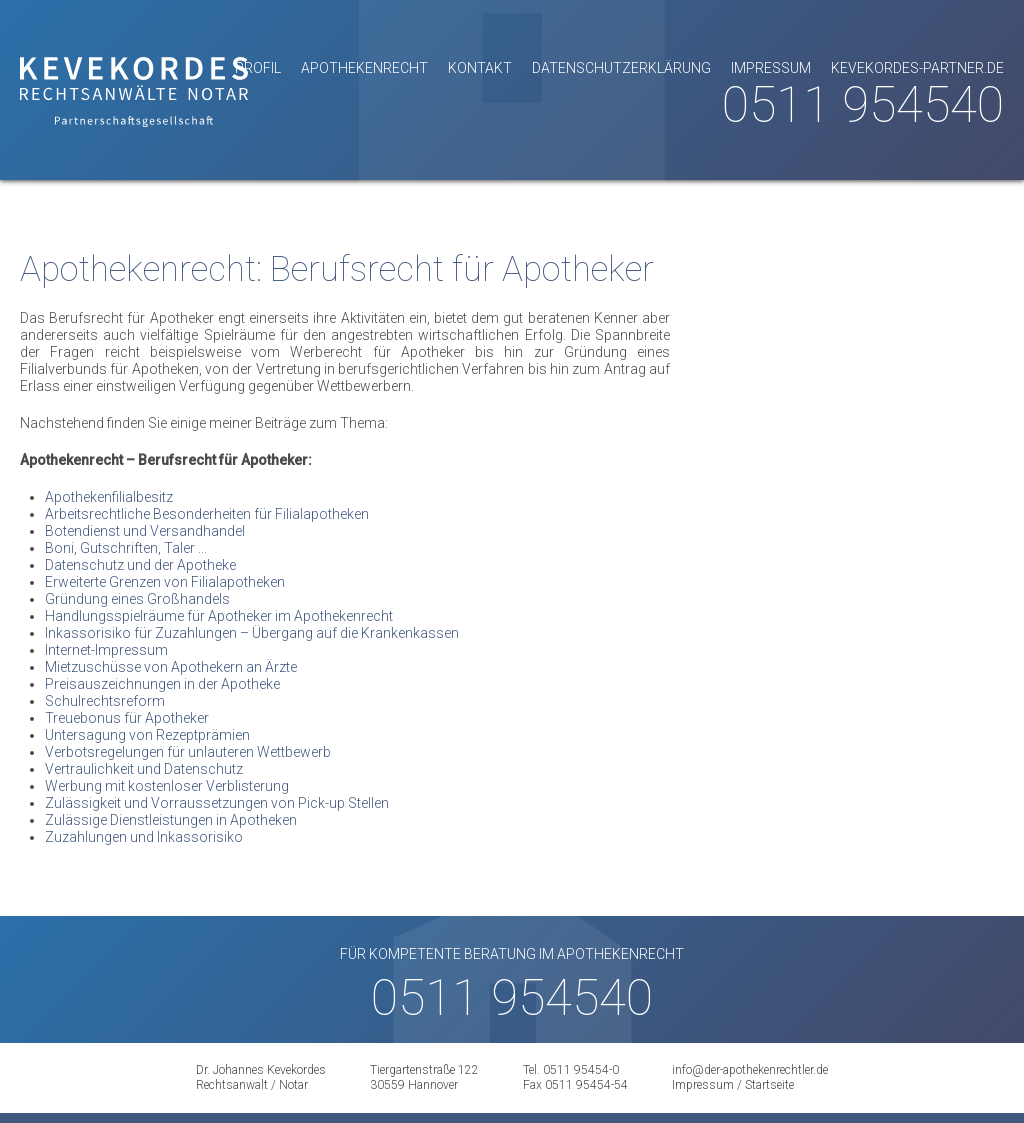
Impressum (771, 68)
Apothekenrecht (364, 68)
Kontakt (480, 68)
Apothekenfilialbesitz (109, 497)
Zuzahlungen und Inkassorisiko (144, 837)
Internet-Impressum (106, 650)
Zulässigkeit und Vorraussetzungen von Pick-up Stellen (217, 803)
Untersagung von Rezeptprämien (147, 735)
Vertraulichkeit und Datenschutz (144, 769)
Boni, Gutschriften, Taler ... (126, 548)
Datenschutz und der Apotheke (140, 565)
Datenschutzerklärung (621, 68)
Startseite (769, 1085)
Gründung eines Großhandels (137, 599)
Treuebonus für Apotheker (127, 718)
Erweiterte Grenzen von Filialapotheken (165, 582)
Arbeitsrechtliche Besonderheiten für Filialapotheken (207, 514)
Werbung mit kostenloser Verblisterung (167, 786)
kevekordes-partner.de (917, 68)
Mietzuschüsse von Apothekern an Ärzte (171, 667)
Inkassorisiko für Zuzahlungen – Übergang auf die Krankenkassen (252, 633)
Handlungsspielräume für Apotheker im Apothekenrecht (219, 616)
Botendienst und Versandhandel (145, 531)
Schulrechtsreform (105, 701)
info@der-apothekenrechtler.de (750, 1070)
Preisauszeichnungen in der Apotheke (162, 684)
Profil (258, 68)
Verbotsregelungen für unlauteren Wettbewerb (188, 752)
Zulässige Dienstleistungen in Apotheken (171, 820)
